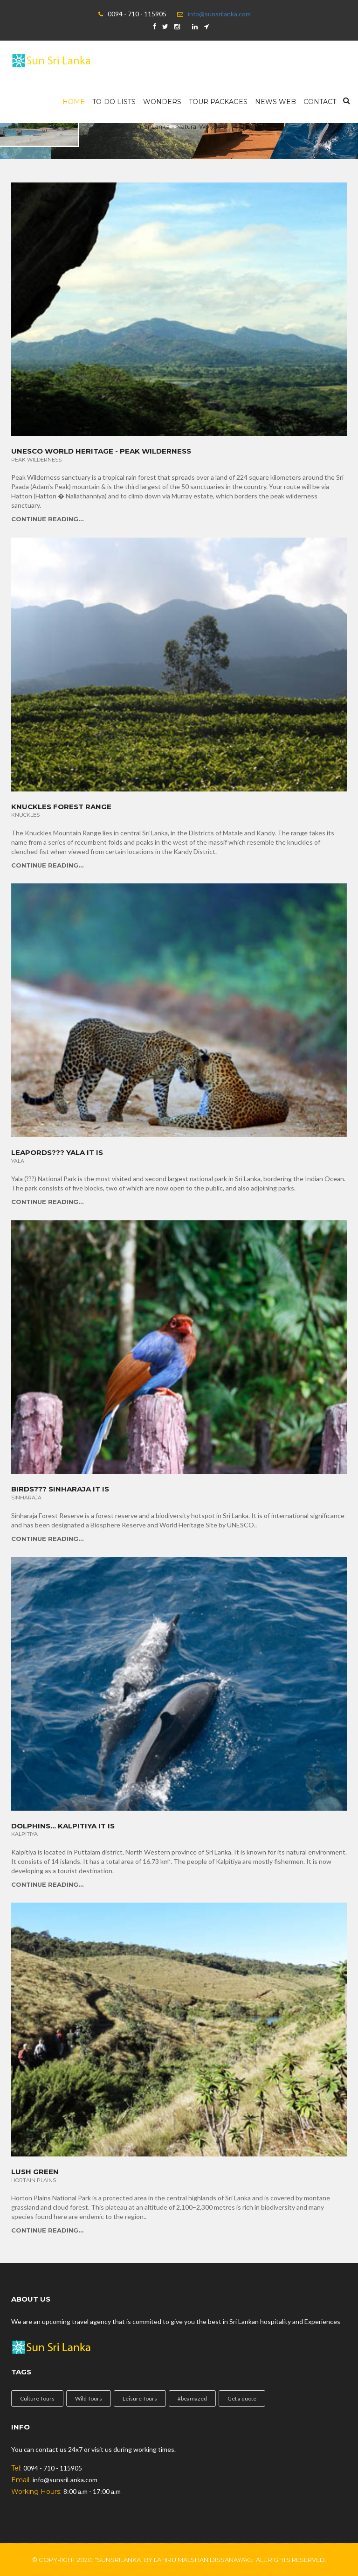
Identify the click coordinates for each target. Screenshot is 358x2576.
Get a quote (241, 2398)
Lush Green (35, 2172)
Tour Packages (218, 102)
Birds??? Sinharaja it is (60, 1489)
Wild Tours (88, 2398)
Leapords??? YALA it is (57, 1153)
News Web (275, 102)
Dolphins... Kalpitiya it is (63, 1826)
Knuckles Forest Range (61, 807)
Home (73, 102)
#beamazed (192, 2398)
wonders (162, 102)
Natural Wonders (201, 126)
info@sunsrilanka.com (219, 14)
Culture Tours (37, 2398)
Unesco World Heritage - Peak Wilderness (101, 451)
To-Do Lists (114, 102)
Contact (319, 102)
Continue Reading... (47, 519)
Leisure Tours (140, 2398)
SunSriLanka (151, 126)
